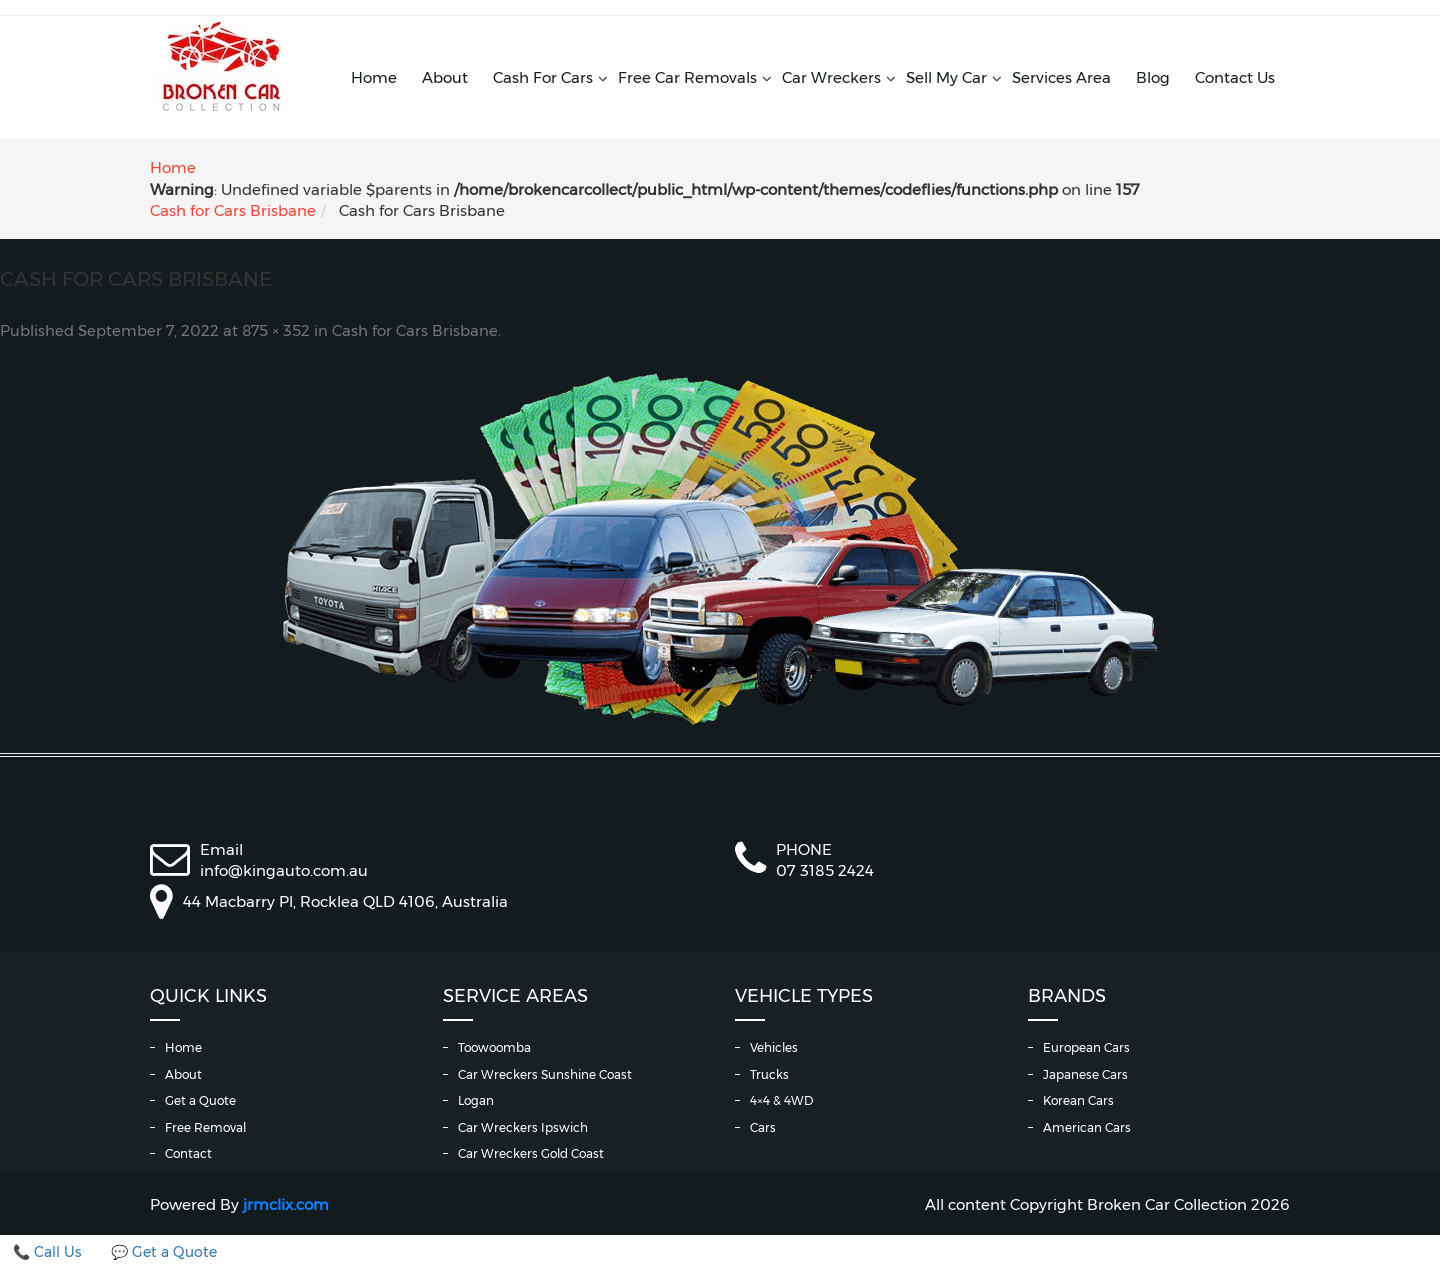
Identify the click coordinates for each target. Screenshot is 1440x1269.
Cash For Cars (543, 77)
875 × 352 (276, 331)
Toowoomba (494, 1047)
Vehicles (774, 1047)
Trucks (769, 1074)
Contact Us (1235, 77)
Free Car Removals (687, 77)
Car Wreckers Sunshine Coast (545, 1074)
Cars (763, 1127)
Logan (476, 1100)
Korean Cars (1078, 1100)
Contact (188, 1153)
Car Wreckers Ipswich (523, 1127)
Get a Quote (200, 1100)
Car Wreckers (831, 77)
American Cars (1087, 1127)
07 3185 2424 (825, 870)
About (445, 77)
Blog (1153, 77)
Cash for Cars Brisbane (233, 210)
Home (374, 77)
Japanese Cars (1085, 1074)
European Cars (1086, 1047)
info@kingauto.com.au (284, 870)
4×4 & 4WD (781, 1100)
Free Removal (205, 1127)
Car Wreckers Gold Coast (531, 1153)
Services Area (1061, 77)
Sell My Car (946, 77)
